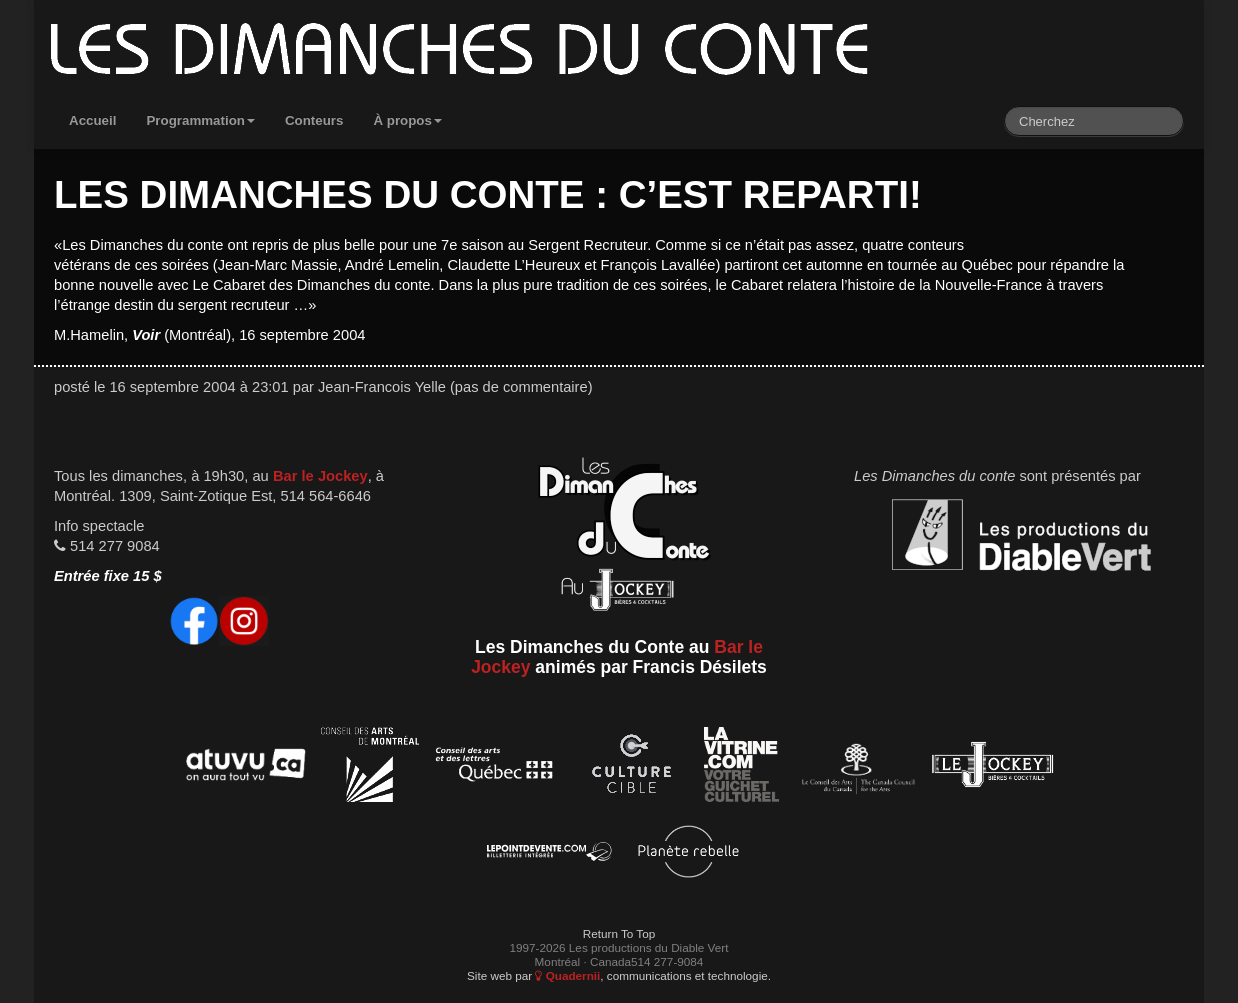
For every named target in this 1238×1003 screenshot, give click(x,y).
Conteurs (314, 120)
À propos (407, 120)
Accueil (92, 120)
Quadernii (567, 975)
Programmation (200, 120)
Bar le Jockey (320, 476)
